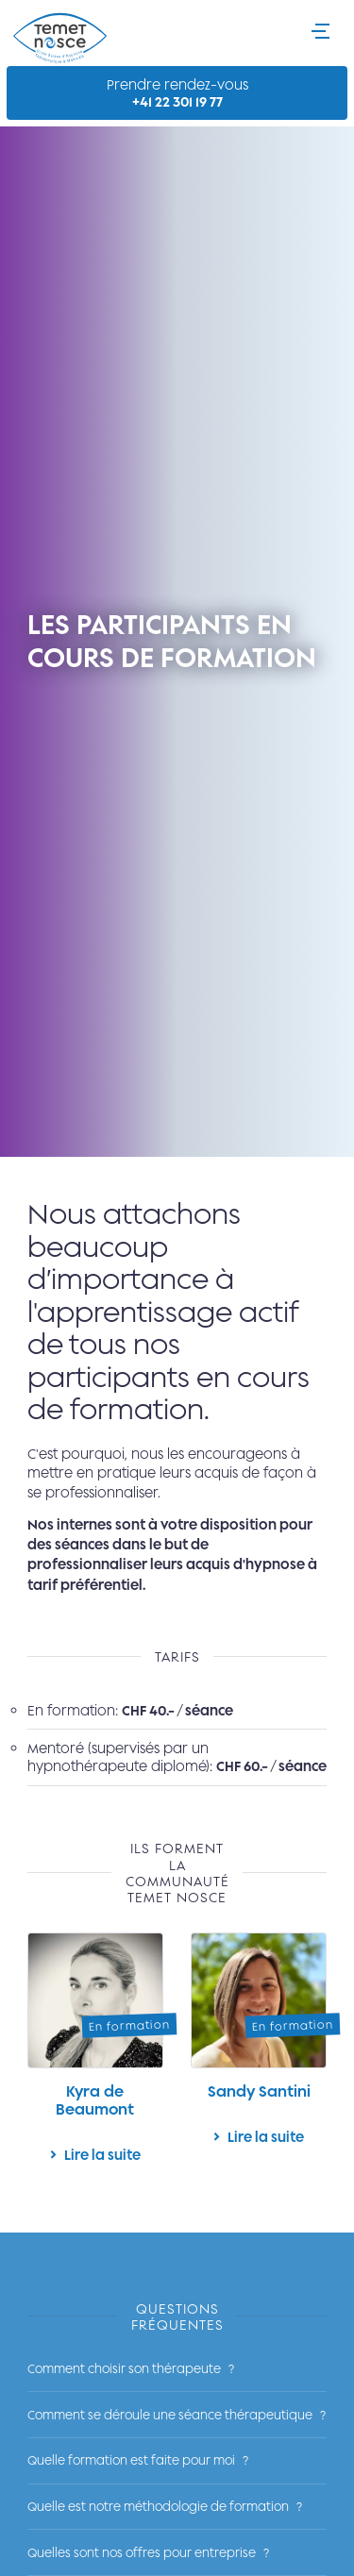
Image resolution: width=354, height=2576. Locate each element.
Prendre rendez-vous (177, 92)
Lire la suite (95, 2055)
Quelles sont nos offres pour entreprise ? (148, 2552)
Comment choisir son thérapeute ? (130, 2368)
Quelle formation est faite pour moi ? (137, 2459)
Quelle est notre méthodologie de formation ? (164, 2506)
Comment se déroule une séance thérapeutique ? (176, 2414)
